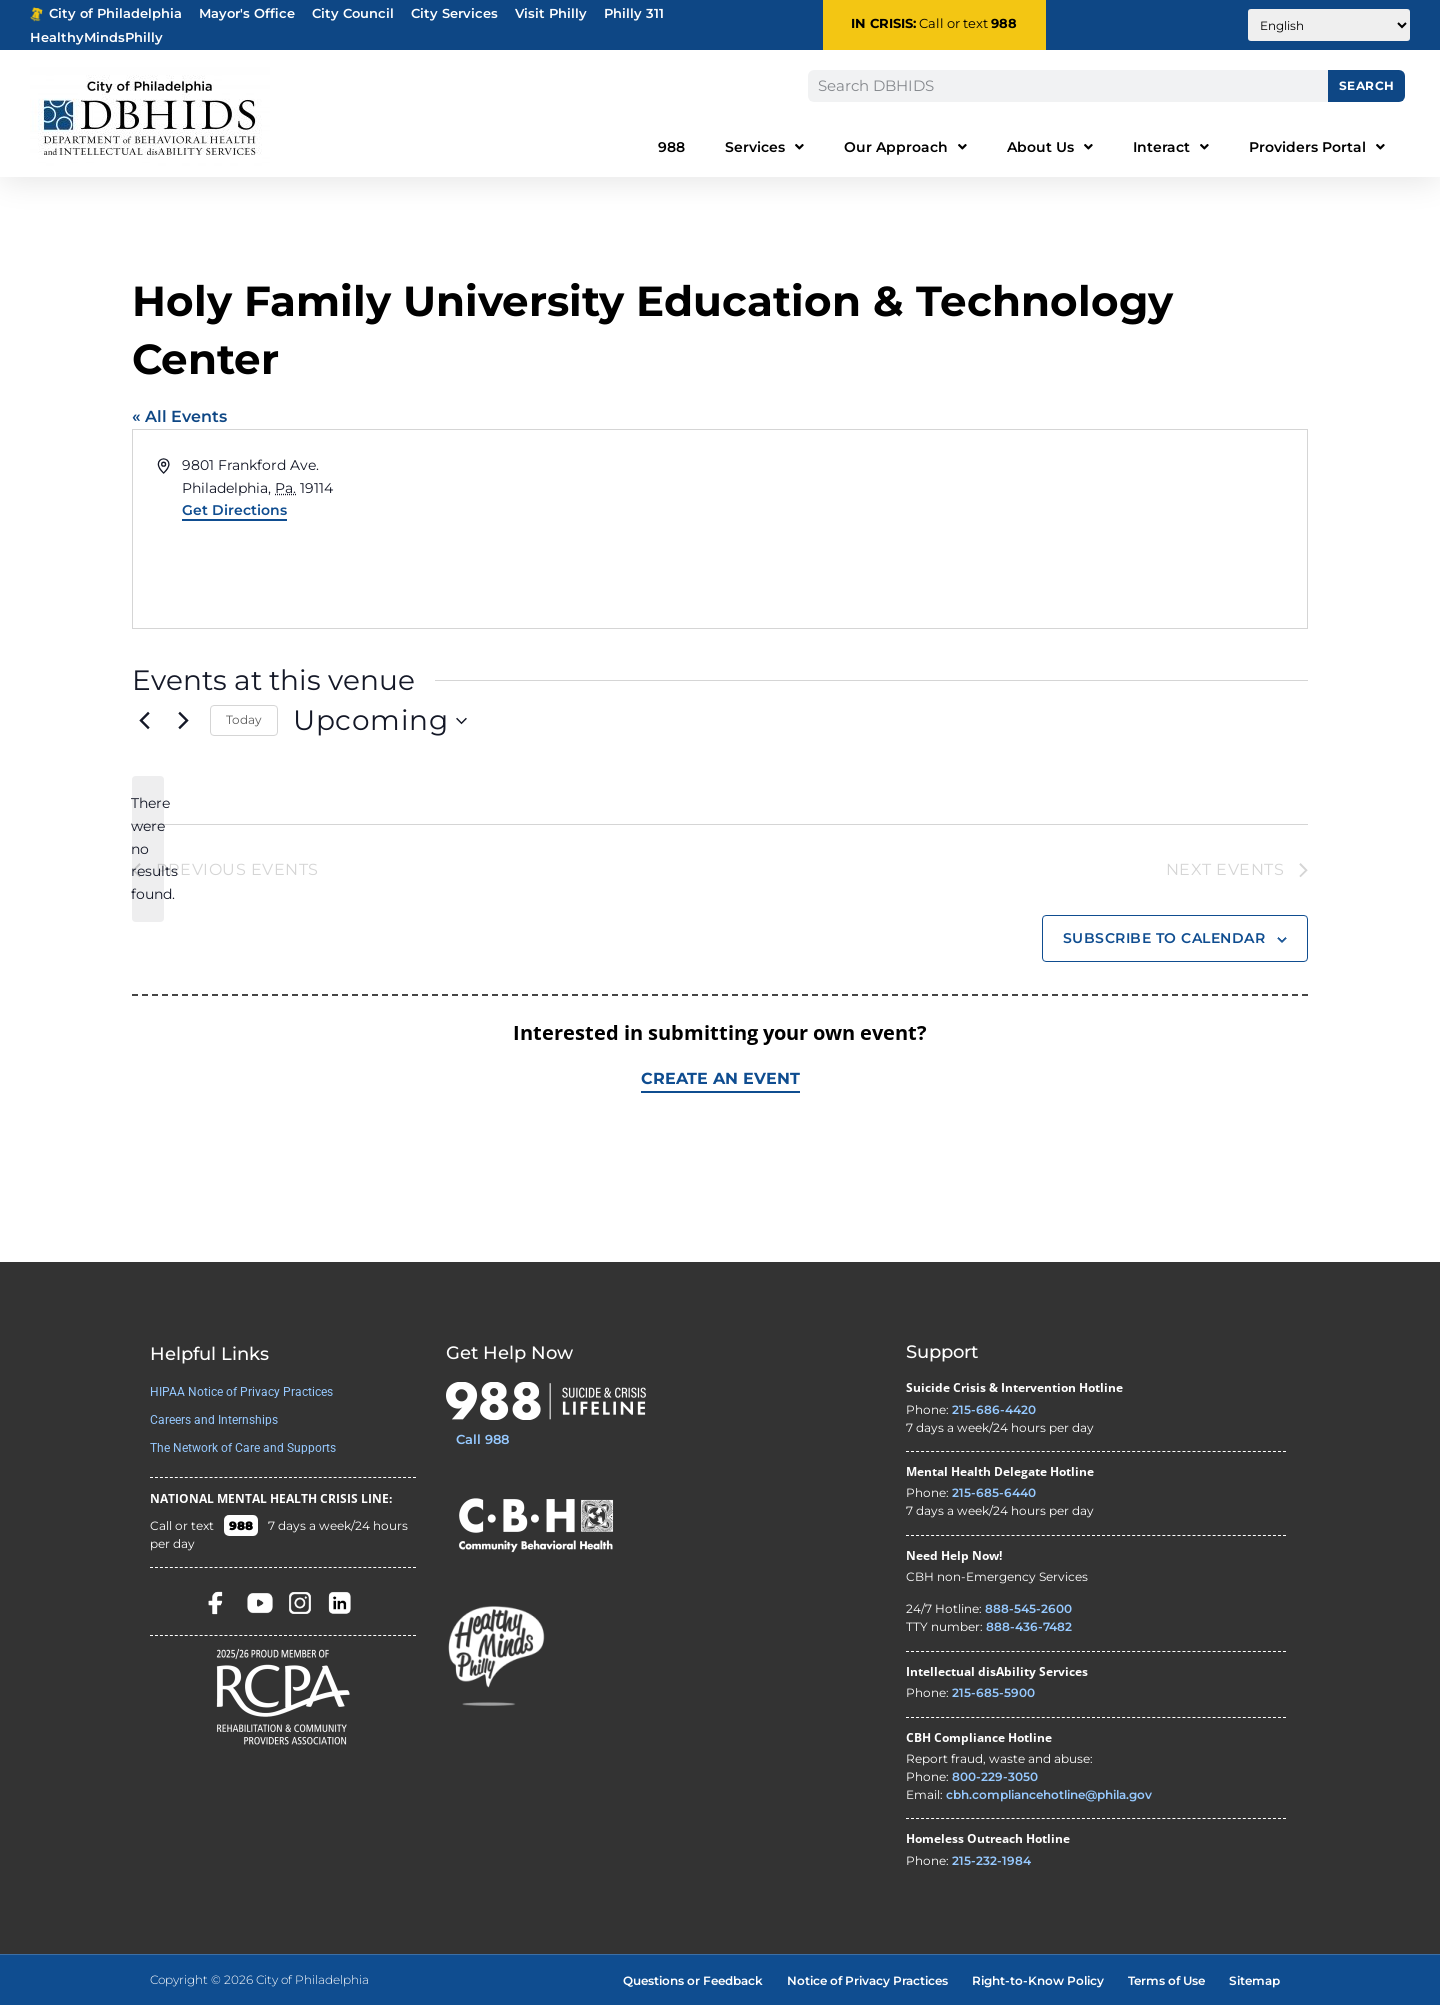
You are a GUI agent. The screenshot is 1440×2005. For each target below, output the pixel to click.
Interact (1171, 147)
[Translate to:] (1329, 25)
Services (764, 147)
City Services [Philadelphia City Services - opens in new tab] (454, 13)
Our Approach (905, 147)
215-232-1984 (991, 1860)
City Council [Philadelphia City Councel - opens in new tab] (353, 13)
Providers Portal (1317, 147)
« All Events (179, 416)
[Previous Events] (144, 721)
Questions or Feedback (693, 1980)
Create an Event (720, 1078)
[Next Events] (183, 721)
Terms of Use (1166, 1980)
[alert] (148, 848)
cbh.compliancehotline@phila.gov (1049, 1794)
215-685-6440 (994, 1492)
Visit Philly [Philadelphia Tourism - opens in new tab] (551, 13)
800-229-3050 (995, 1776)
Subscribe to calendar (1164, 938)
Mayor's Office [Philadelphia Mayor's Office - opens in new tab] (247, 13)
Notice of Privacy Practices (867, 1980)
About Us (1050, 147)
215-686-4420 (994, 1409)
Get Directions (234, 510)
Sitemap (1254, 1980)
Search (1367, 85)
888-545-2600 (1028, 1609)
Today (244, 719)
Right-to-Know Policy (1038, 1980)
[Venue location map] (1012, 529)
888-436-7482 (1029, 1627)
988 (1004, 23)
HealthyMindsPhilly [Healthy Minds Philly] (96, 37)
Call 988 (482, 1439)
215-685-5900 (993, 1692)
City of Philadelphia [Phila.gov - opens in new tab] (106, 13)
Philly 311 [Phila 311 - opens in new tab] (634, 13)
